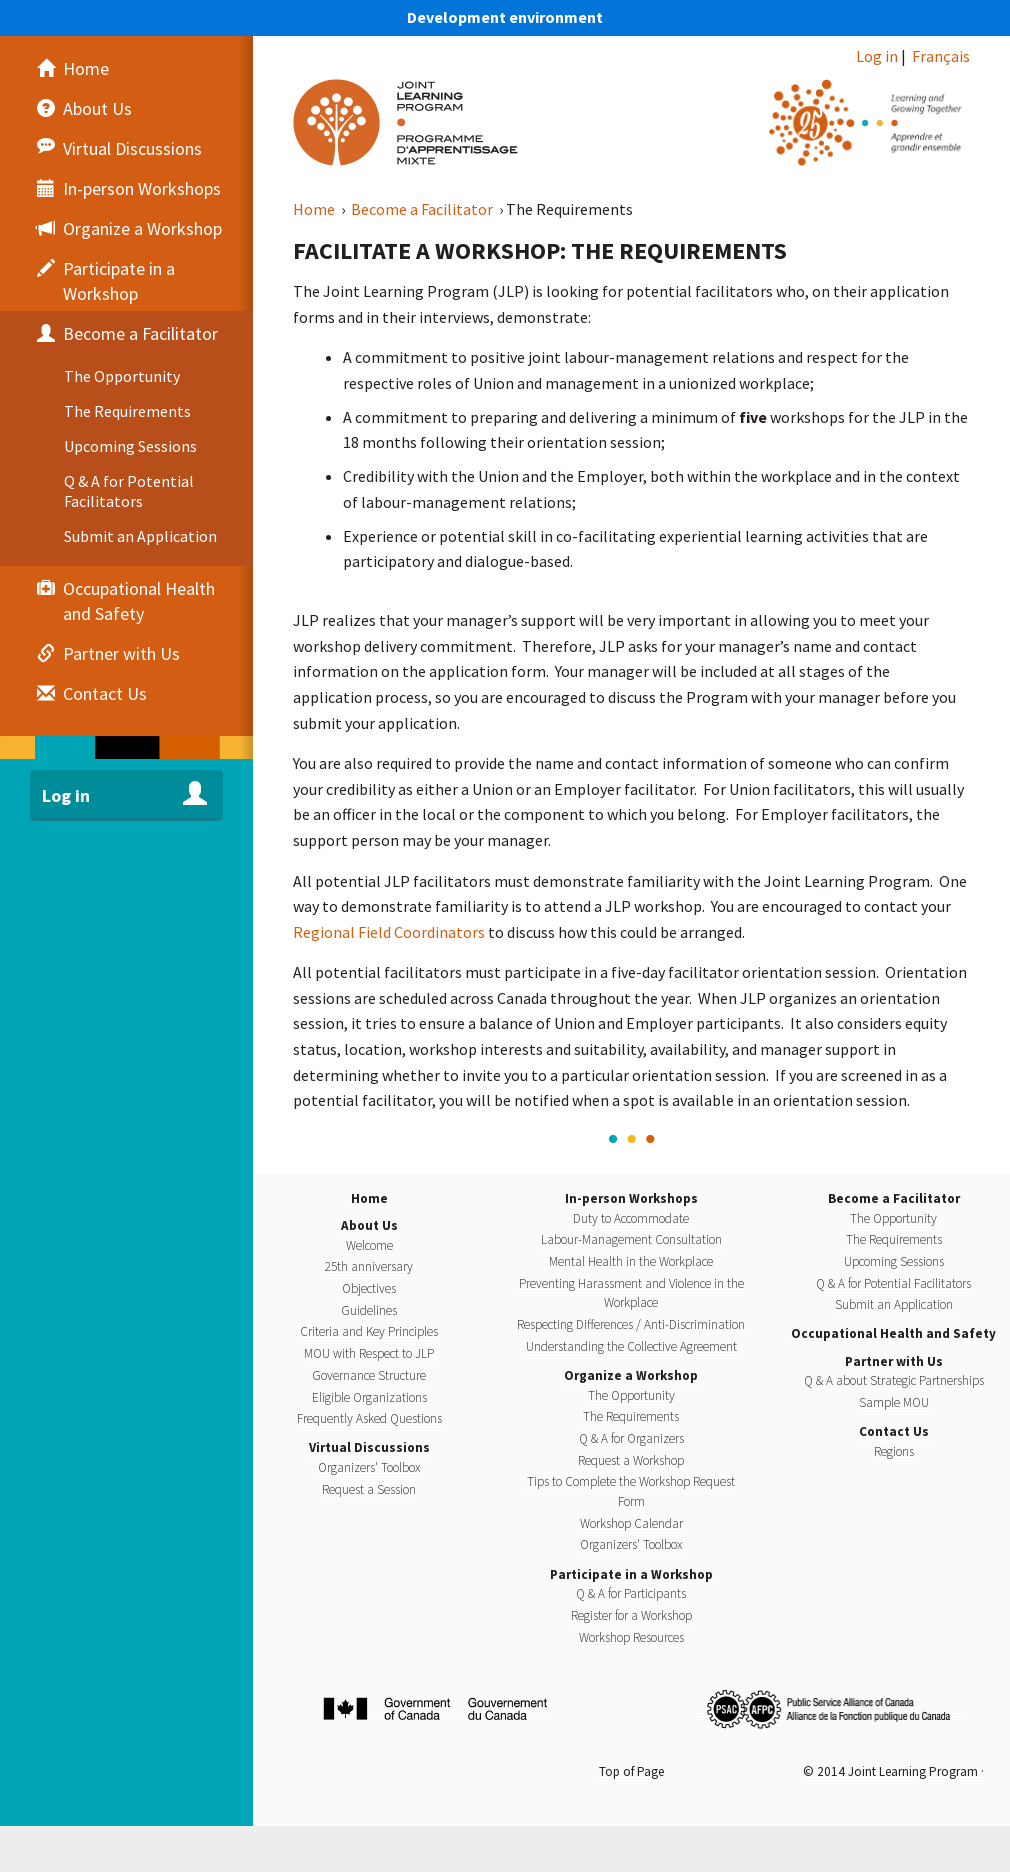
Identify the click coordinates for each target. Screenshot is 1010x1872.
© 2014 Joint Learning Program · (893, 1771)
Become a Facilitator (423, 209)
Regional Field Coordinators (389, 932)
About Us (369, 1225)
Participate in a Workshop (631, 1574)
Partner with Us (894, 1361)
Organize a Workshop (631, 1375)
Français (941, 56)
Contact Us (894, 1431)
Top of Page (631, 1771)
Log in (877, 56)
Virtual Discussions (369, 1447)
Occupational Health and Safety (893, 1333)
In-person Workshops (631, 1198)
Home (315, 209)
